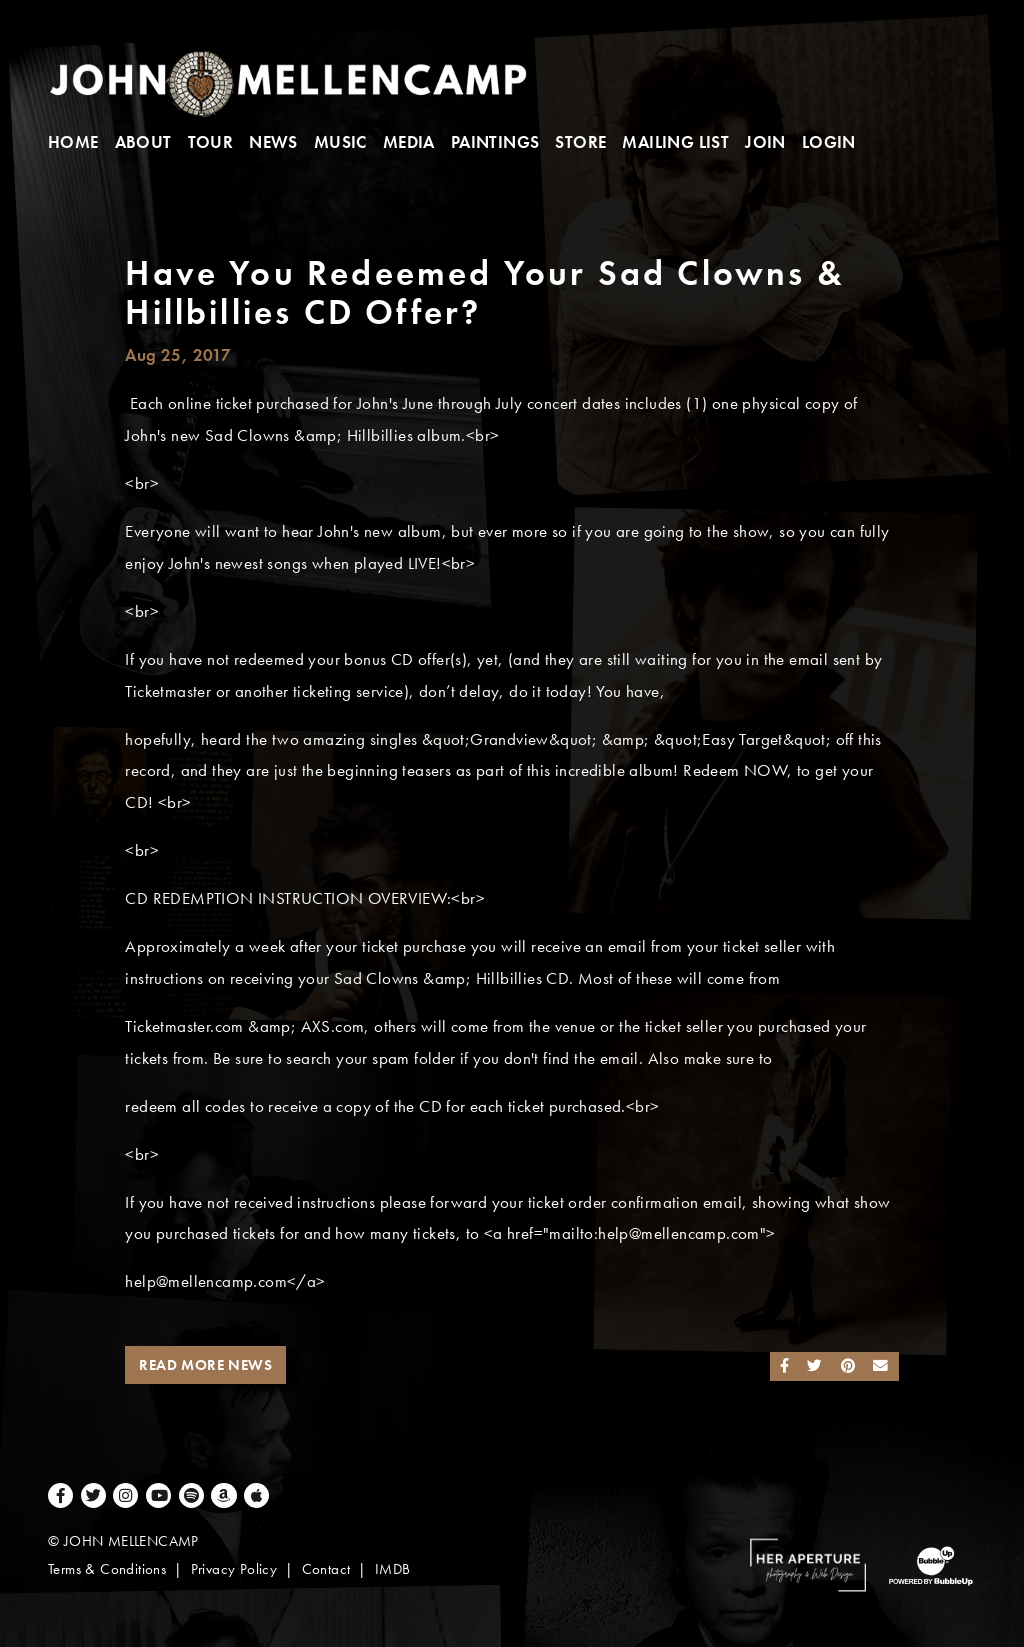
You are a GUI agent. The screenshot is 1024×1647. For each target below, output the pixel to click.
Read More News (205, 1365)
